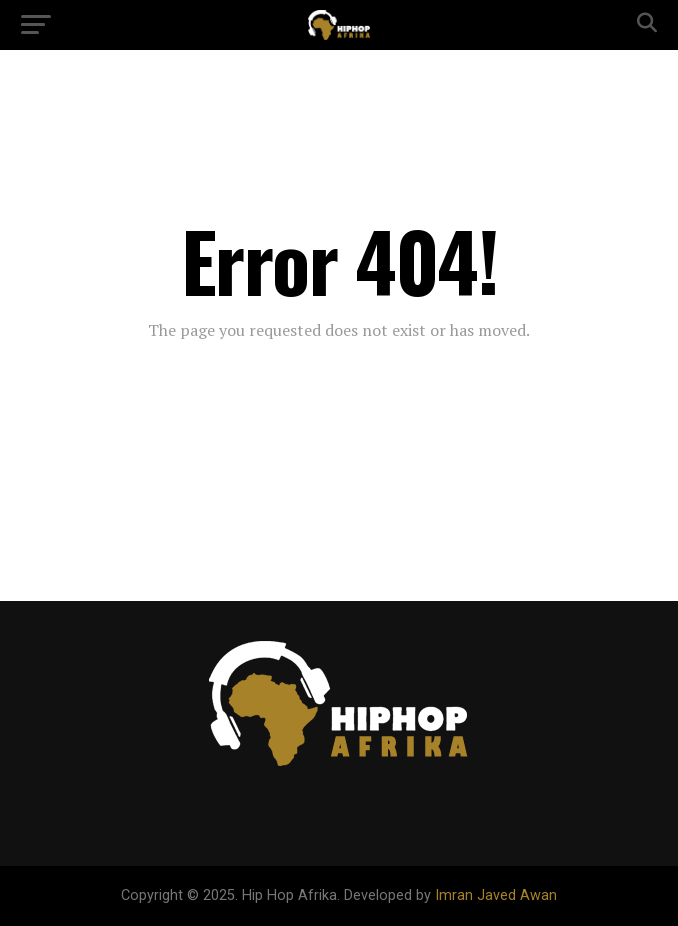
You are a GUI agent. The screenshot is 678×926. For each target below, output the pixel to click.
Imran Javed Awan (496, 895)
